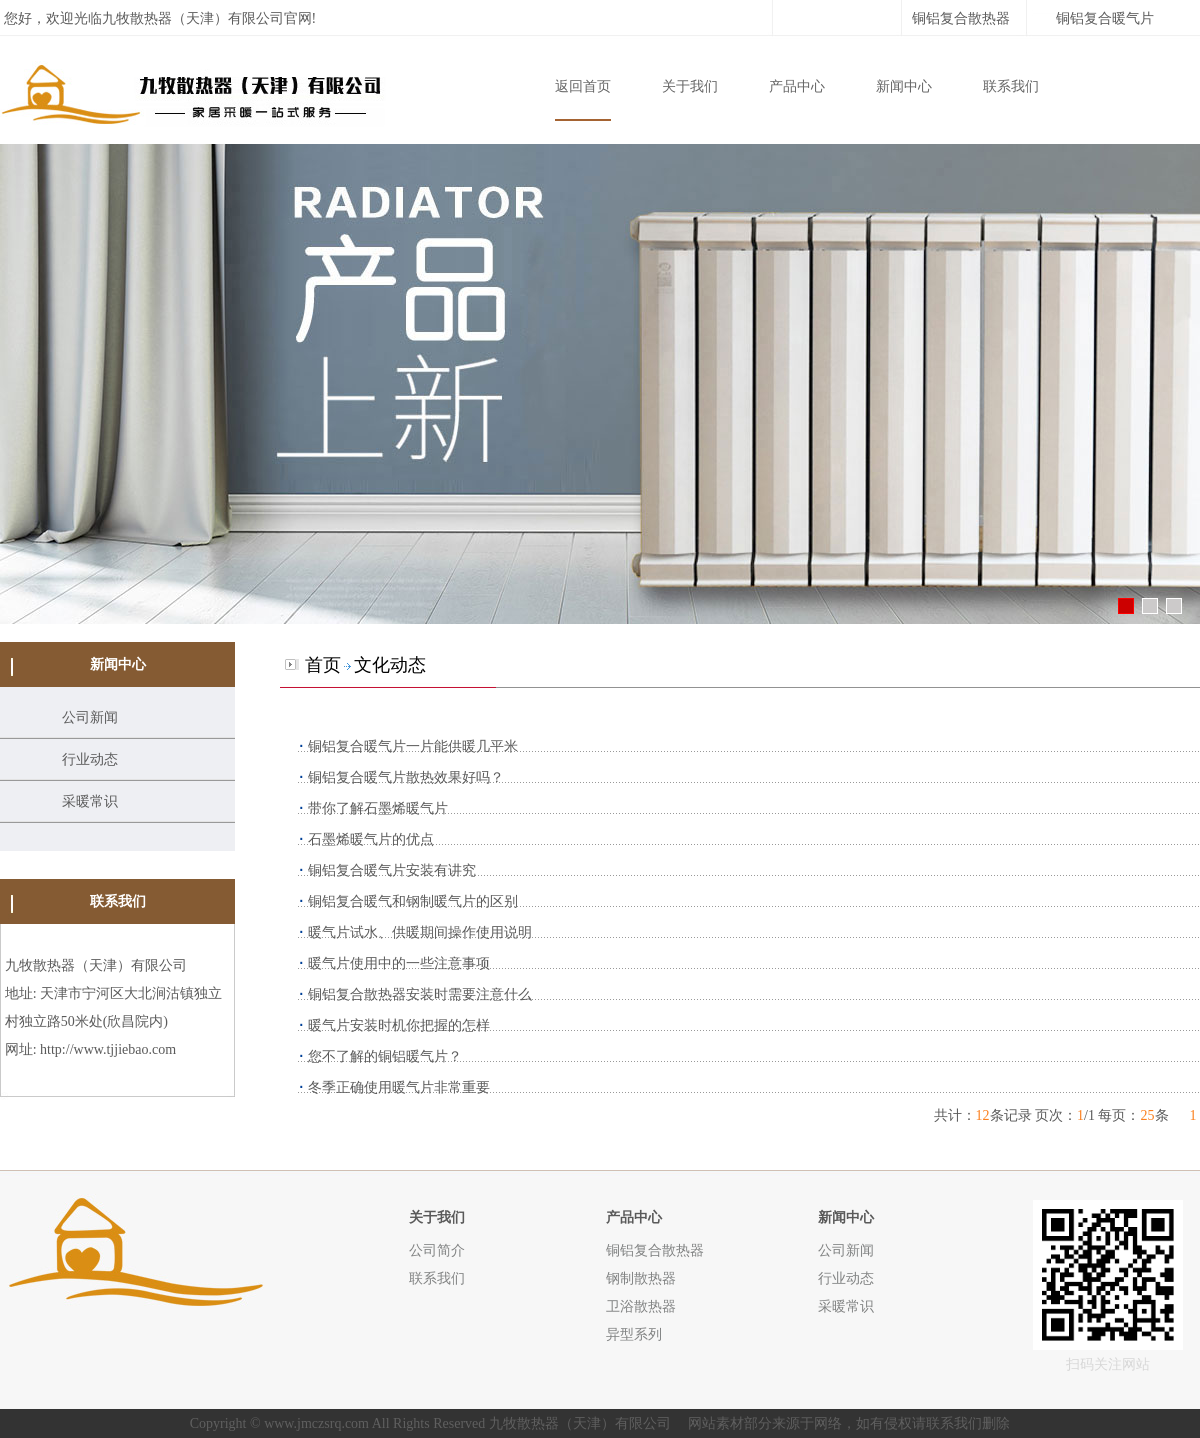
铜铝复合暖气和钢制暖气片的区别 (413, 901)
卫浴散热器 (641, 1306)
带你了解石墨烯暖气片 (378, 808)
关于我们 (690, 86)
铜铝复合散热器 (961, 18)
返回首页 (583, 86)
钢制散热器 (641, 1278)
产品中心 (797, 86)
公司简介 (437, 1250)
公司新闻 (90, 717)
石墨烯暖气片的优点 (371, 839)
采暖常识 (90, 801)
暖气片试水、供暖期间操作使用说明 (420, 932)
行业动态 (90, 759)
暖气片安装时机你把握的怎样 (399, 1025)
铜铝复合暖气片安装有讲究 (392, 870)
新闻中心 (904, 86)
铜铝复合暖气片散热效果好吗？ (406, 777)
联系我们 (1011, 86)
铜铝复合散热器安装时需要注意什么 (420, 994)
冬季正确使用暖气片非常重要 (399, 1087)
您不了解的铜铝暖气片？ (385, 1056)
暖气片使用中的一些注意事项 (399, 963)
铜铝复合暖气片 (1105, 18)
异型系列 (634, 1334)
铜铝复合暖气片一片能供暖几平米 (413, 746)
